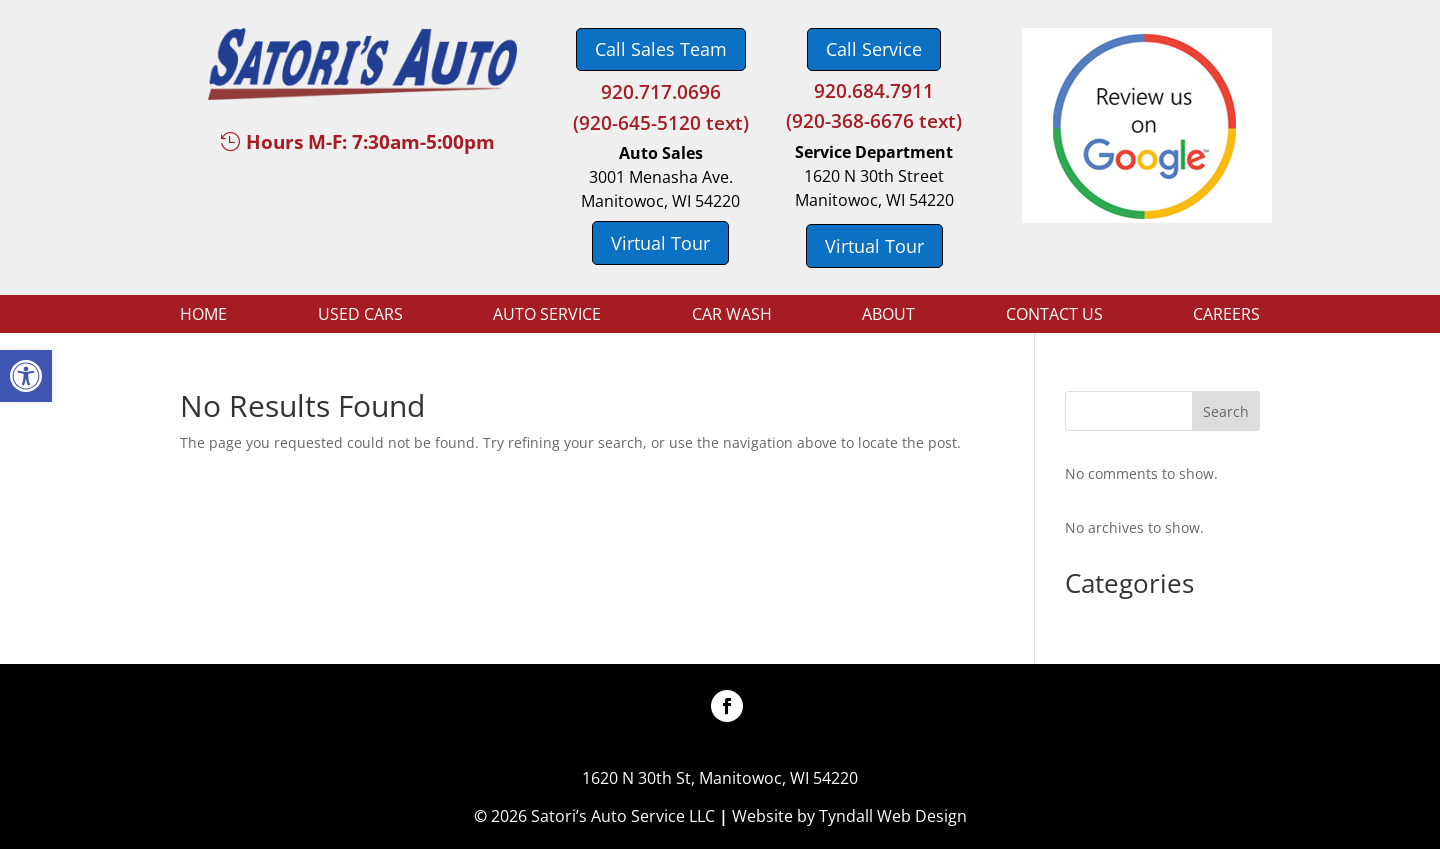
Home (203, 316)
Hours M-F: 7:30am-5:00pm (370, 142)
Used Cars (360, 316)
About (888, 316)
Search (1226, 411)
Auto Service (547, 316)
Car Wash (732, 316)
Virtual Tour (660, 243)
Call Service (874, 49)
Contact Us (1054, 316)
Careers (1226, 316)
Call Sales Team (661, 49)
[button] (26, 376)
